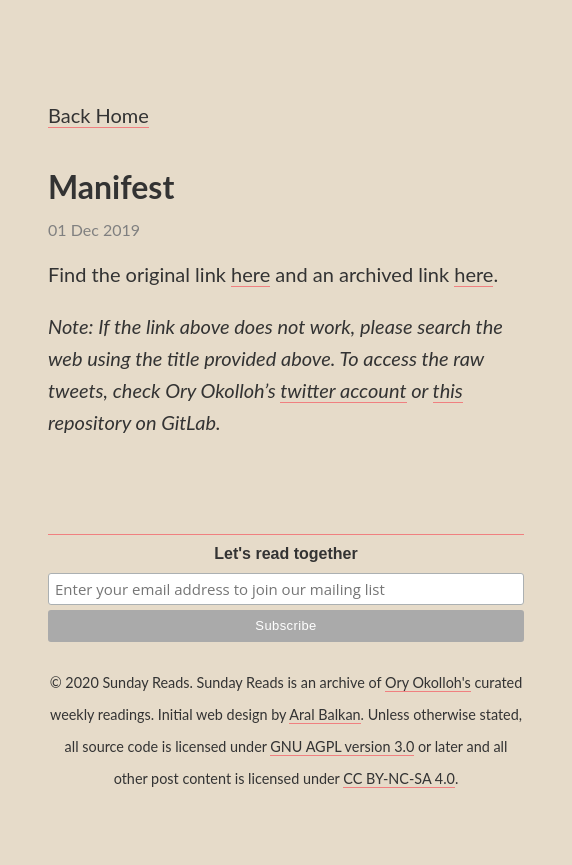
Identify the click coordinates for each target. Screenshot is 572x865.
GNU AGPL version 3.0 (342, 746)
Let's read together (285, 553)
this (448, 390)
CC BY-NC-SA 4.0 (399, 778)
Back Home (98, 115)
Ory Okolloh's (428, 682)
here (250, 274)
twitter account (343, 390)
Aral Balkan (324, 714)
